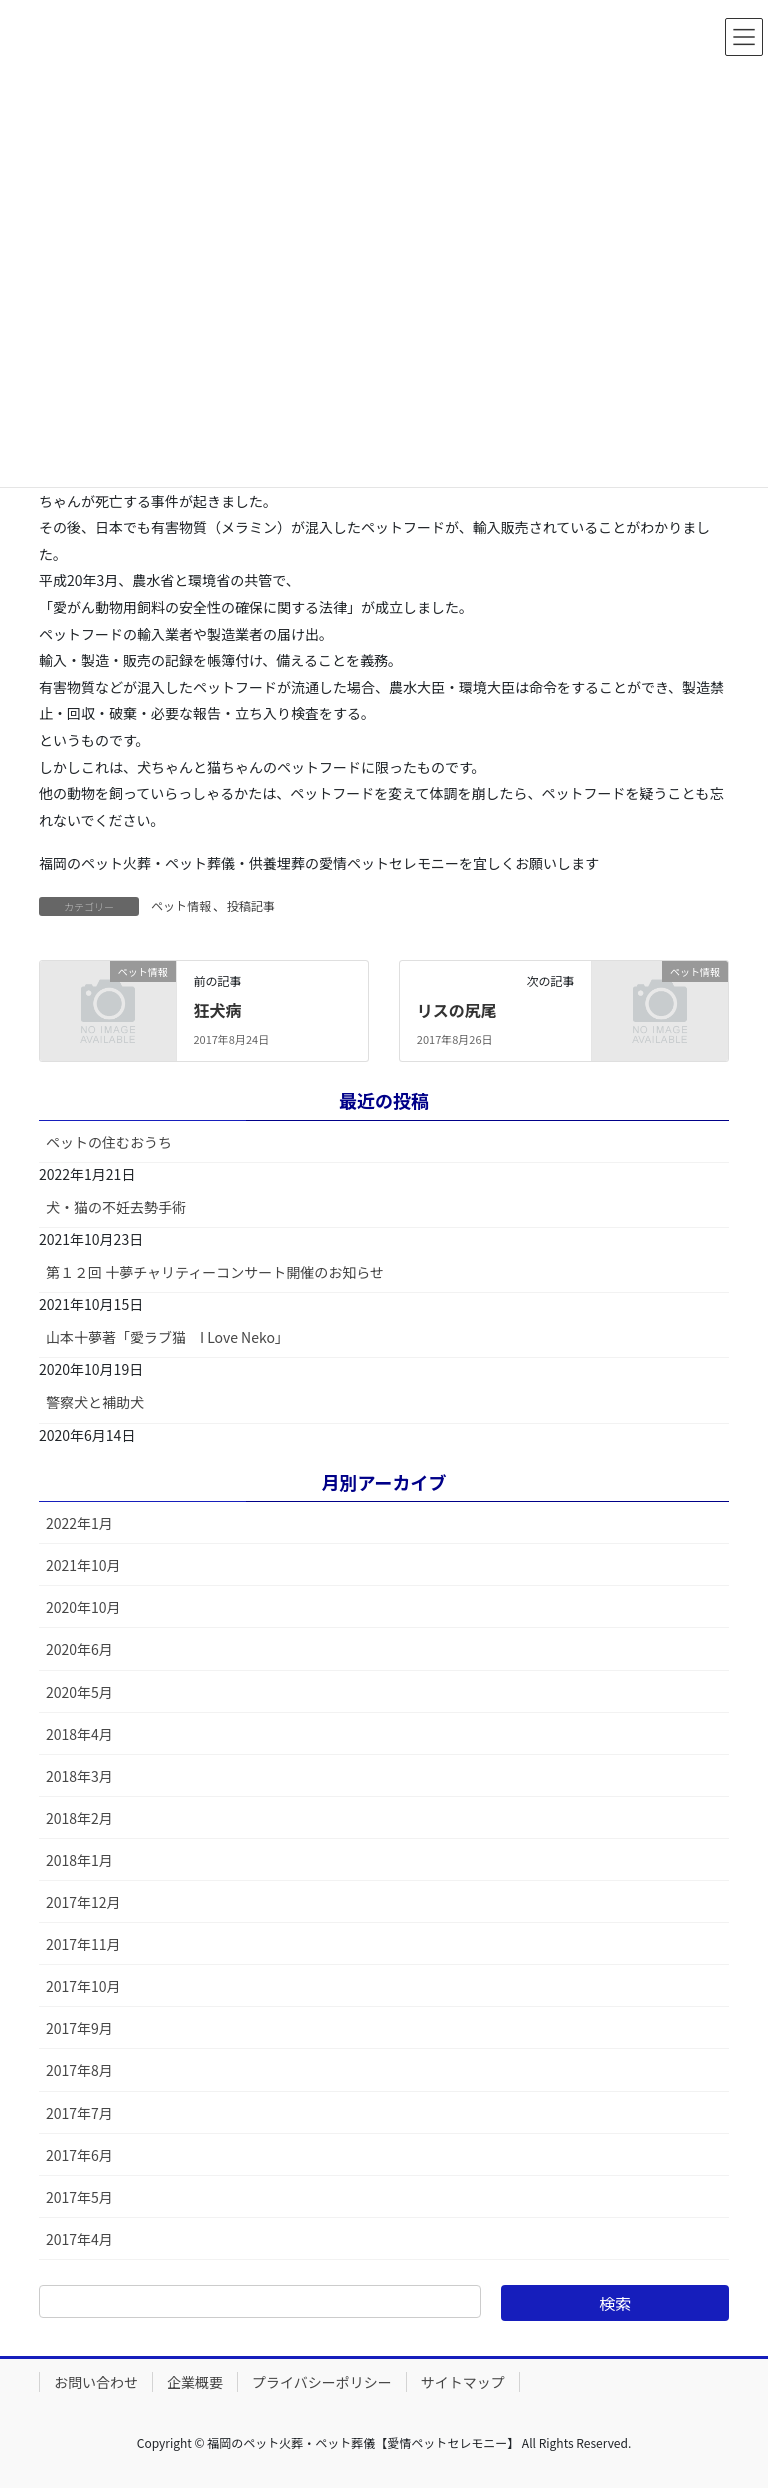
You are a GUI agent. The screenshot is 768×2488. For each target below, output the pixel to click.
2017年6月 (79, 2155)
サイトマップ (463, 2382)
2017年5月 (79, 2197)
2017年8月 (79, 2070)
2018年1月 (79, 1860)
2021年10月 (83, 1565)
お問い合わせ (96, 2382)
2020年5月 (79, 1692)
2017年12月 (83, 1902)
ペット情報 (181, 905)
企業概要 (195, 2382)
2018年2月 (79, 1818)
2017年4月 (79, 2239)
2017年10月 (83, 1986)
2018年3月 (79, 1776)
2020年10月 (83, 1607)
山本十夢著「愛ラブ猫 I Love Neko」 (167, 1337)
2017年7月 (79, 2113)
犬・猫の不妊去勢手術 (116, 1207)
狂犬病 (217, 1010)
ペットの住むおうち (109, 1142)
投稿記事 (251, 905)
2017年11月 (83, 1944)
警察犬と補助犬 (95, 1402)
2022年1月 (79, 1523)
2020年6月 (79, 1649)
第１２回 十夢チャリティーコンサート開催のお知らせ (215, 1272)
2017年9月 (79, 2028)
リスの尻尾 (457, 1010)
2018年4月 (79, 1734)
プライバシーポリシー (322, 2382)
